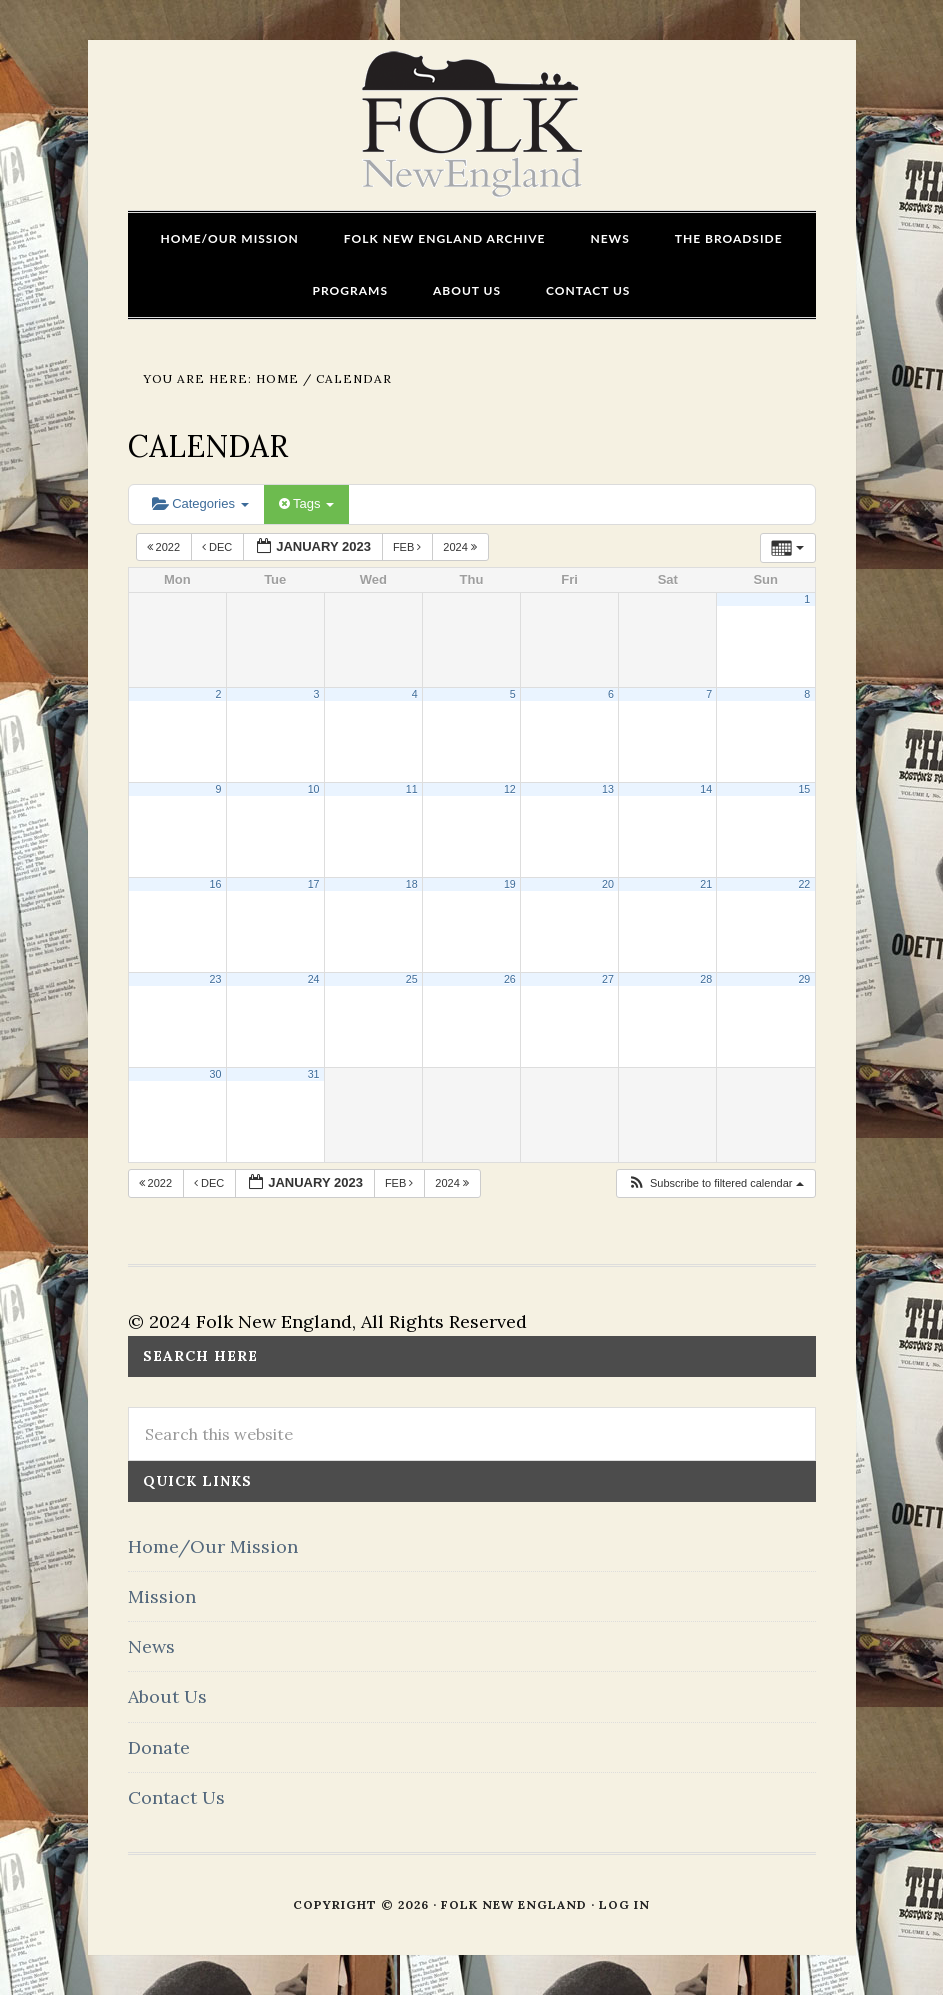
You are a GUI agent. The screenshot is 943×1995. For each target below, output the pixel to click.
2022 (165, 547)
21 (706, 884)
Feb (409, 547)
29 (804, 979)
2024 (461, 547)
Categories (200, 503)
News (151, 1646)
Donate (159, 1747)
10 (314, 789)
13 (608, 789)
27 (608, 979)
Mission (162, 1596)
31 (314, 1074)
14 (706, 789)
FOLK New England (471, 125)
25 (412, 979)
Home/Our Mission (213, 1546)
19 (510, 884)
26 (510, 979)
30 (216, 1074)
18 (412, 884)
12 (510, 789)
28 (706, 979)
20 (608, 884)
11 (412, 789)
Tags (306, 503)
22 (804, 884)
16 (216, 884)
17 (314, 884)
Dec (218, 547)
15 (804, 789)
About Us (167, 1696)
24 (314, 979)
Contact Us (176, 1797)
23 (216, 979)
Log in (624, 1904)
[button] (715, 1183)
